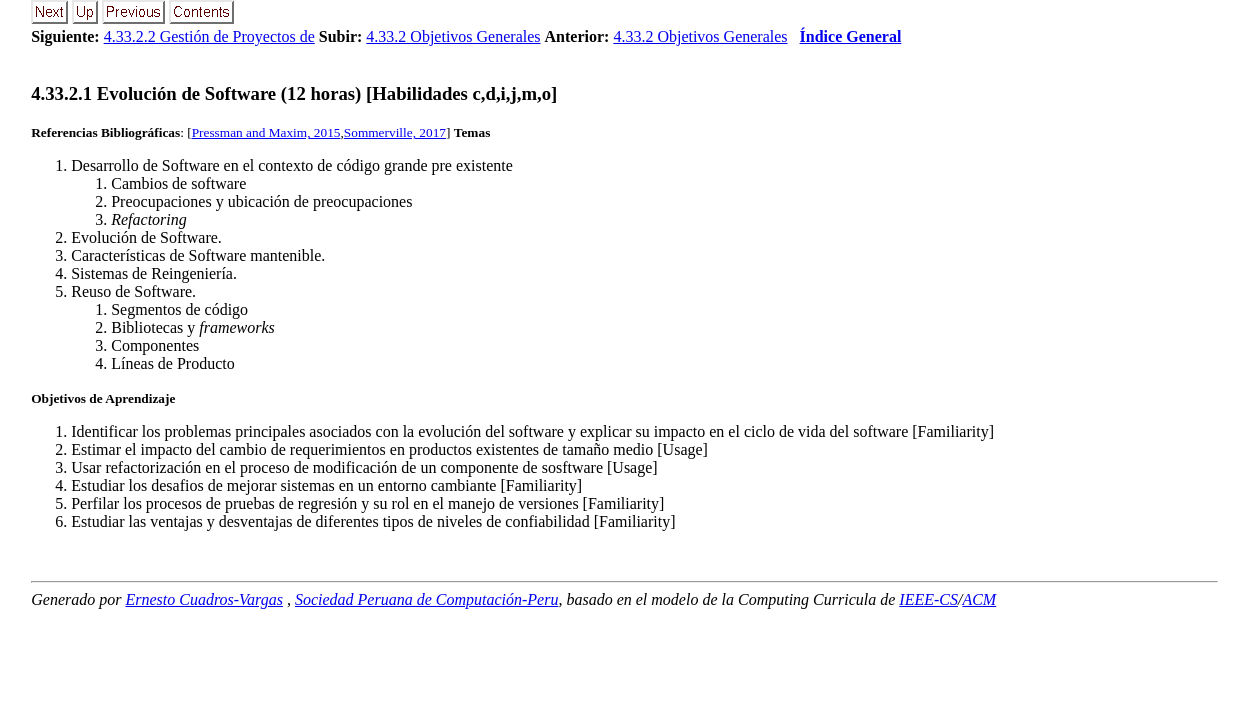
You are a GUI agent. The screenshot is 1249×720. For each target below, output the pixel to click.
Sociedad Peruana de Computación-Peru (427, 599)
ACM (979, 599)
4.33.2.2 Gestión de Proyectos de (209, 36)
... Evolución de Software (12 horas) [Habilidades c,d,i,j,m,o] (294, 93)
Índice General (851, 36)
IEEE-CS (928, 599)
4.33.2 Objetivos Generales (453, 36)
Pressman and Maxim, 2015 (266, 132)
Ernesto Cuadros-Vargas (204, 599)
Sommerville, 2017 (395, 132)
